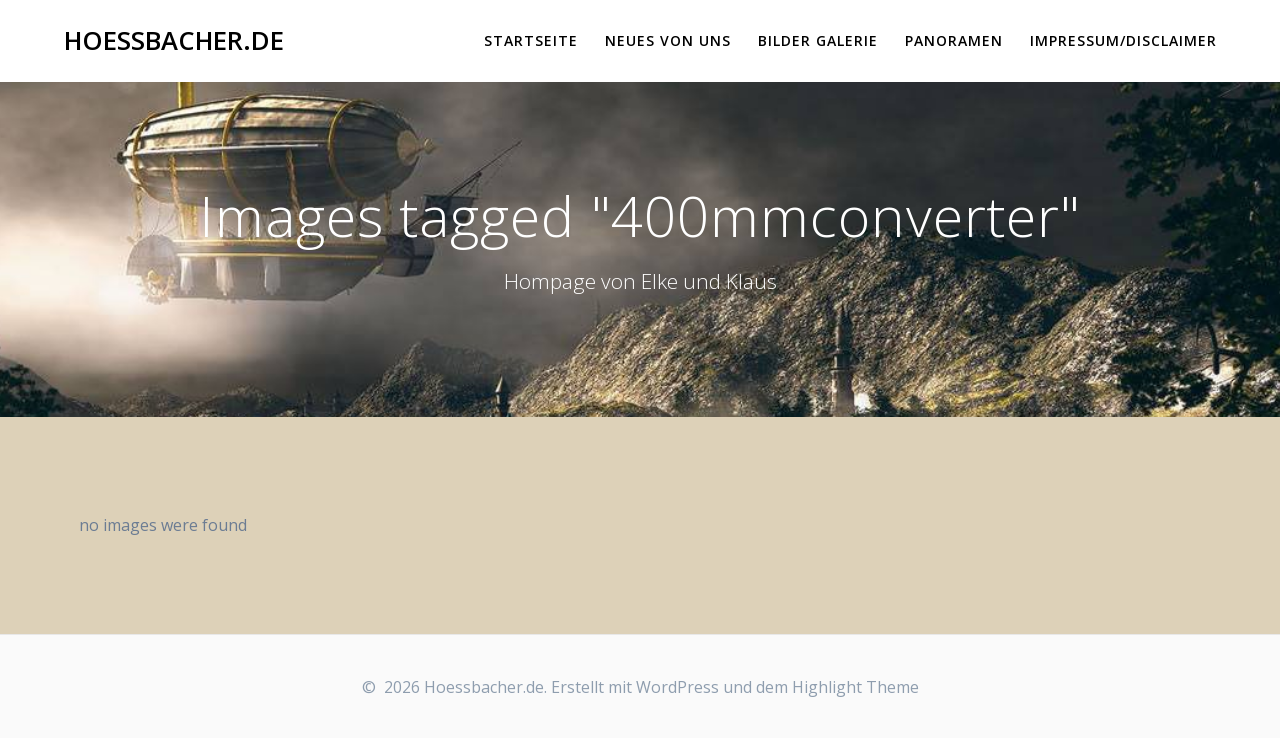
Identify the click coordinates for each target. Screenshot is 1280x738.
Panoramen (954, 40)
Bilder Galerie (818, 40)
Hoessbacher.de (174, 41)
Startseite (531, 40)
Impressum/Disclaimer (1123, 40)
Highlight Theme (855, 687)
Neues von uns (668, 40)
